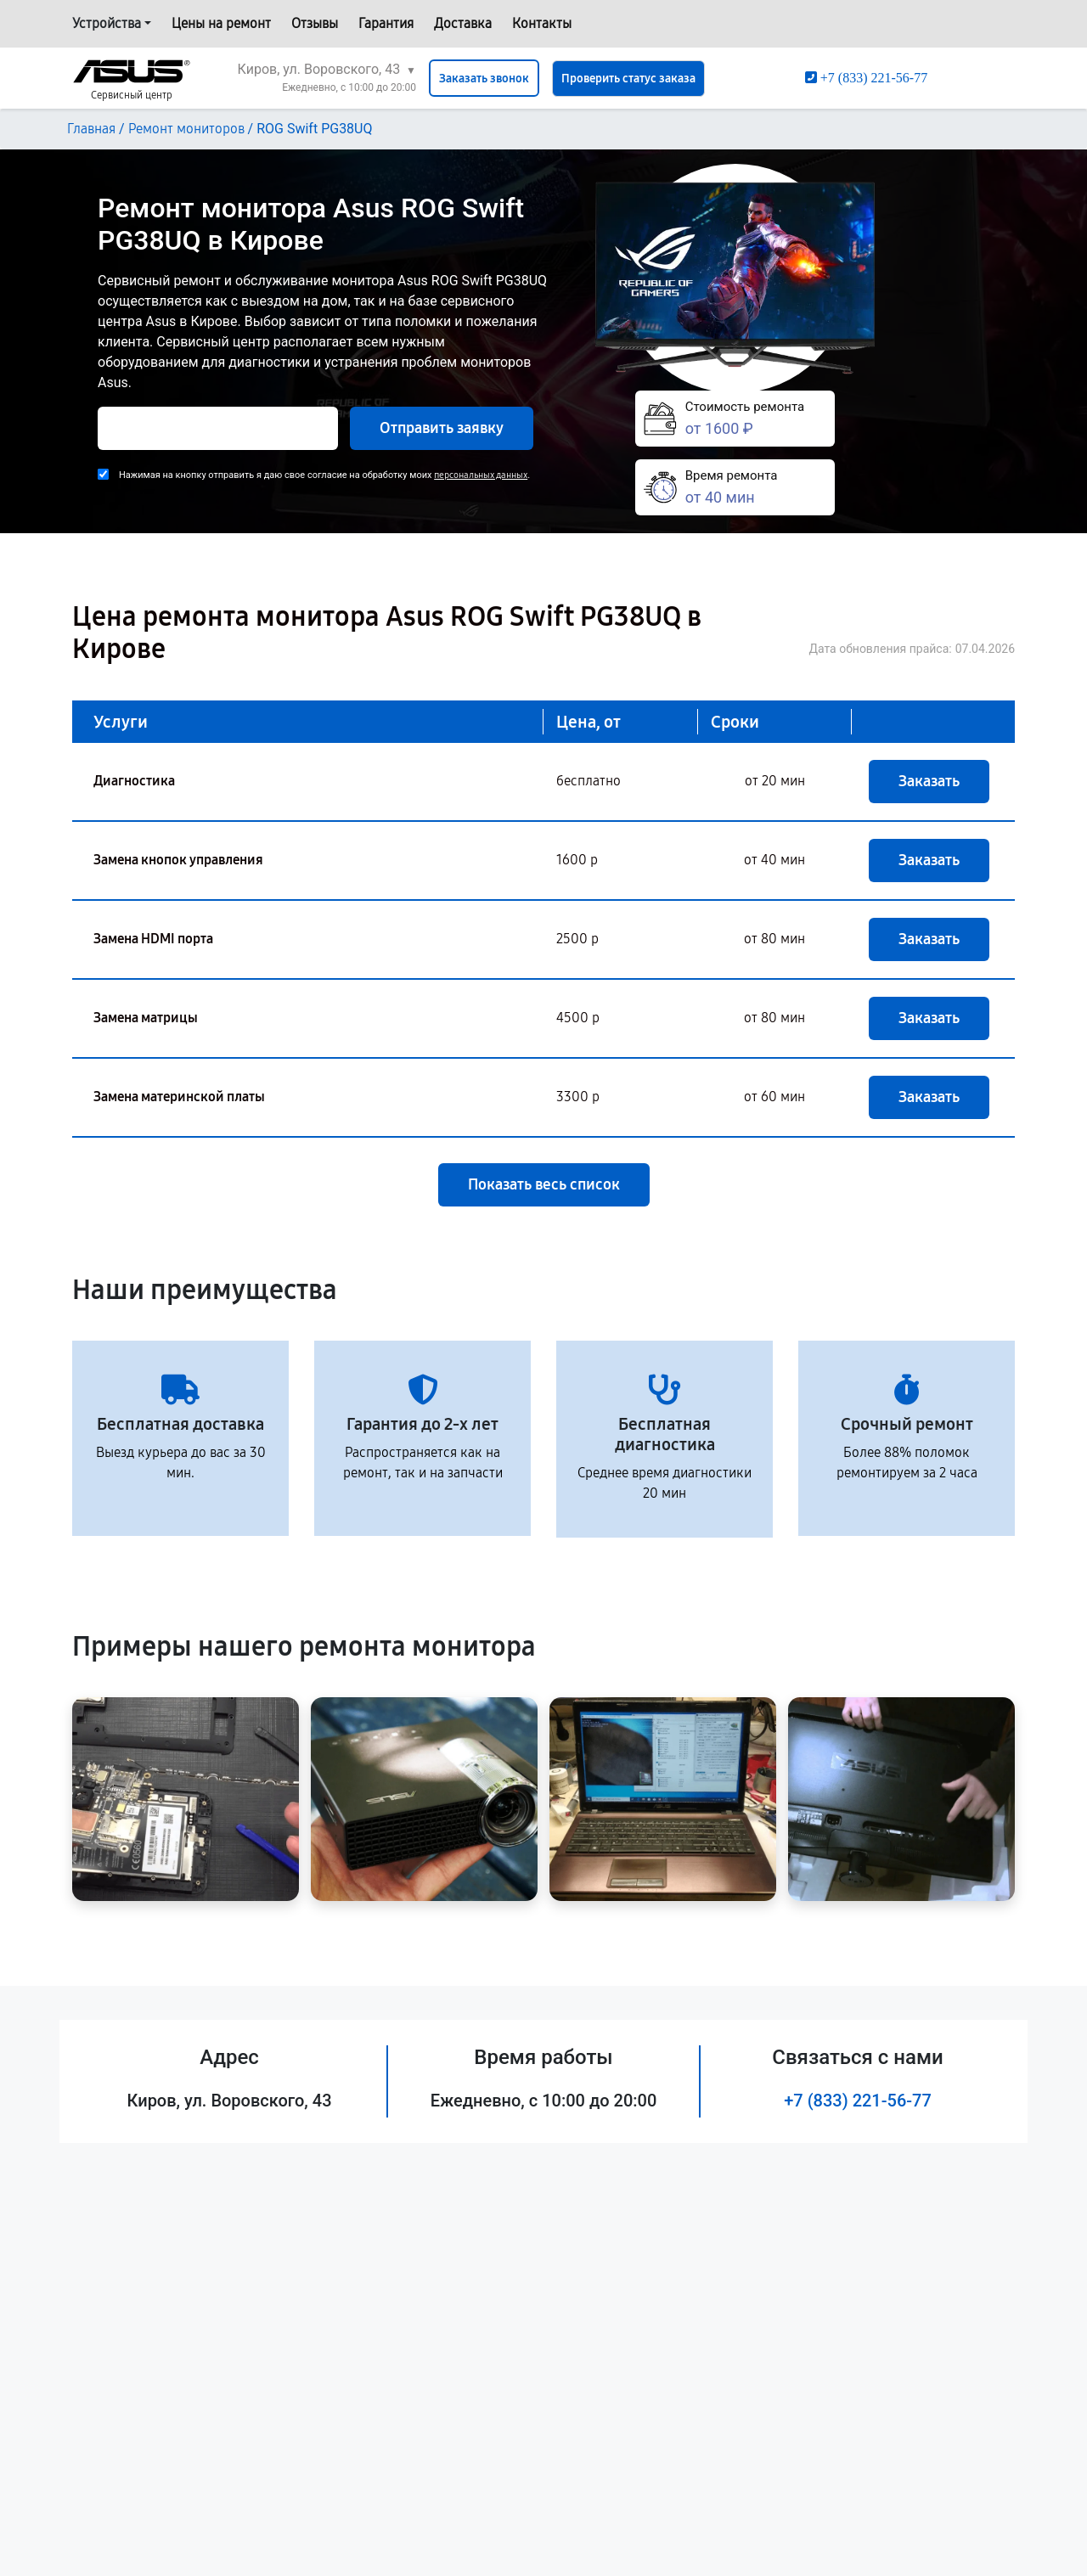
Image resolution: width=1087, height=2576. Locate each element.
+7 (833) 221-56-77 (858, 2100)
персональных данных (480, 475)
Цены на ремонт (221, 23)
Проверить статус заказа (628, 78)
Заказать (929, 781)
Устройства (106, 23)
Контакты (542, 23)
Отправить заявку (442, 428)
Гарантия (386, 23)
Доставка (463, 23)
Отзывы (314, 23)
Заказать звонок (484, 78)
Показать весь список (544, 1184)
